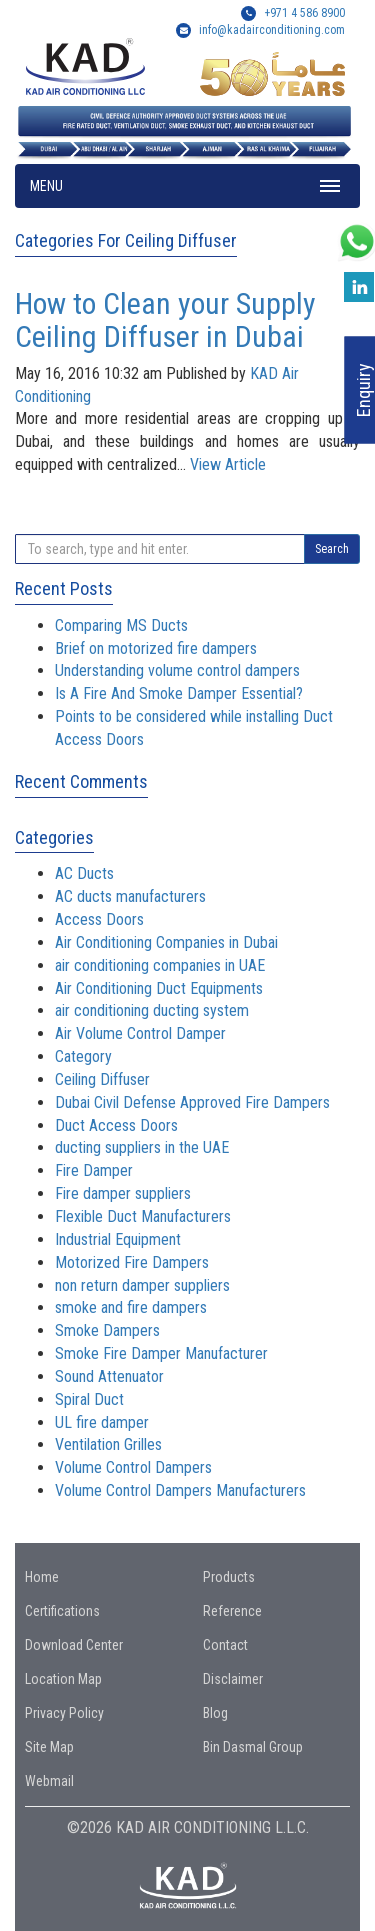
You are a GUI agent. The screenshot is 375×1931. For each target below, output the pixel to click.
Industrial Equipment (118, 1239)
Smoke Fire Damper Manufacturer (161, 1353)
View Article (228, 464)
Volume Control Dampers (133, 1467)
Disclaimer (233, 1679)
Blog (215, 1713)
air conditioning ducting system (152, 1010)
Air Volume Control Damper (140, 1033)
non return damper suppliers (142, 1285)
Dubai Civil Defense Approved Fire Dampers (192, 1102)
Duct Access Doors (116, 1125)
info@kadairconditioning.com (272, 30)
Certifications (62, 1611)
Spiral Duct (89, 1399)
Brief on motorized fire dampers (156, 648)
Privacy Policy (64, 1713)
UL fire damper (102, 1422)
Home (42, 1577)
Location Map (63, 1679)
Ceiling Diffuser (102, 1079)
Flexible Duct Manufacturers (143, 1216)
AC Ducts (84, 873)
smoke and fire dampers (131, 1307)
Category (83, 1056)
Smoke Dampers (107, 1330)
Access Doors (99, 919)
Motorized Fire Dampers (132, 1262)
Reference (232, 1611)
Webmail (49, 1781)
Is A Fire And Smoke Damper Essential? (179, 693)
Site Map (49, 1747)
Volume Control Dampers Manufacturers (180, 1490)
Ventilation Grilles (108, 1444)
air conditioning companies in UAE (160, 965)
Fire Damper (94, 1170)
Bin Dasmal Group (253, 1747)
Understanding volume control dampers (177, 670)
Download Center (74, 1645)
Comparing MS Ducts (121, 625)
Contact (225, 1645)
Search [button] (332, 549)
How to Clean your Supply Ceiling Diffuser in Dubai (165, 320)
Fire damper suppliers (123, 1193)
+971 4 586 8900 (293, 13)
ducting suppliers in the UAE (142, 1147)
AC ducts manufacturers (130, 896)
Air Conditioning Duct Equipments (159, 988)
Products (229, 1577)
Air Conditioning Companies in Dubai (166, 942)
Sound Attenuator (109, 1376)
